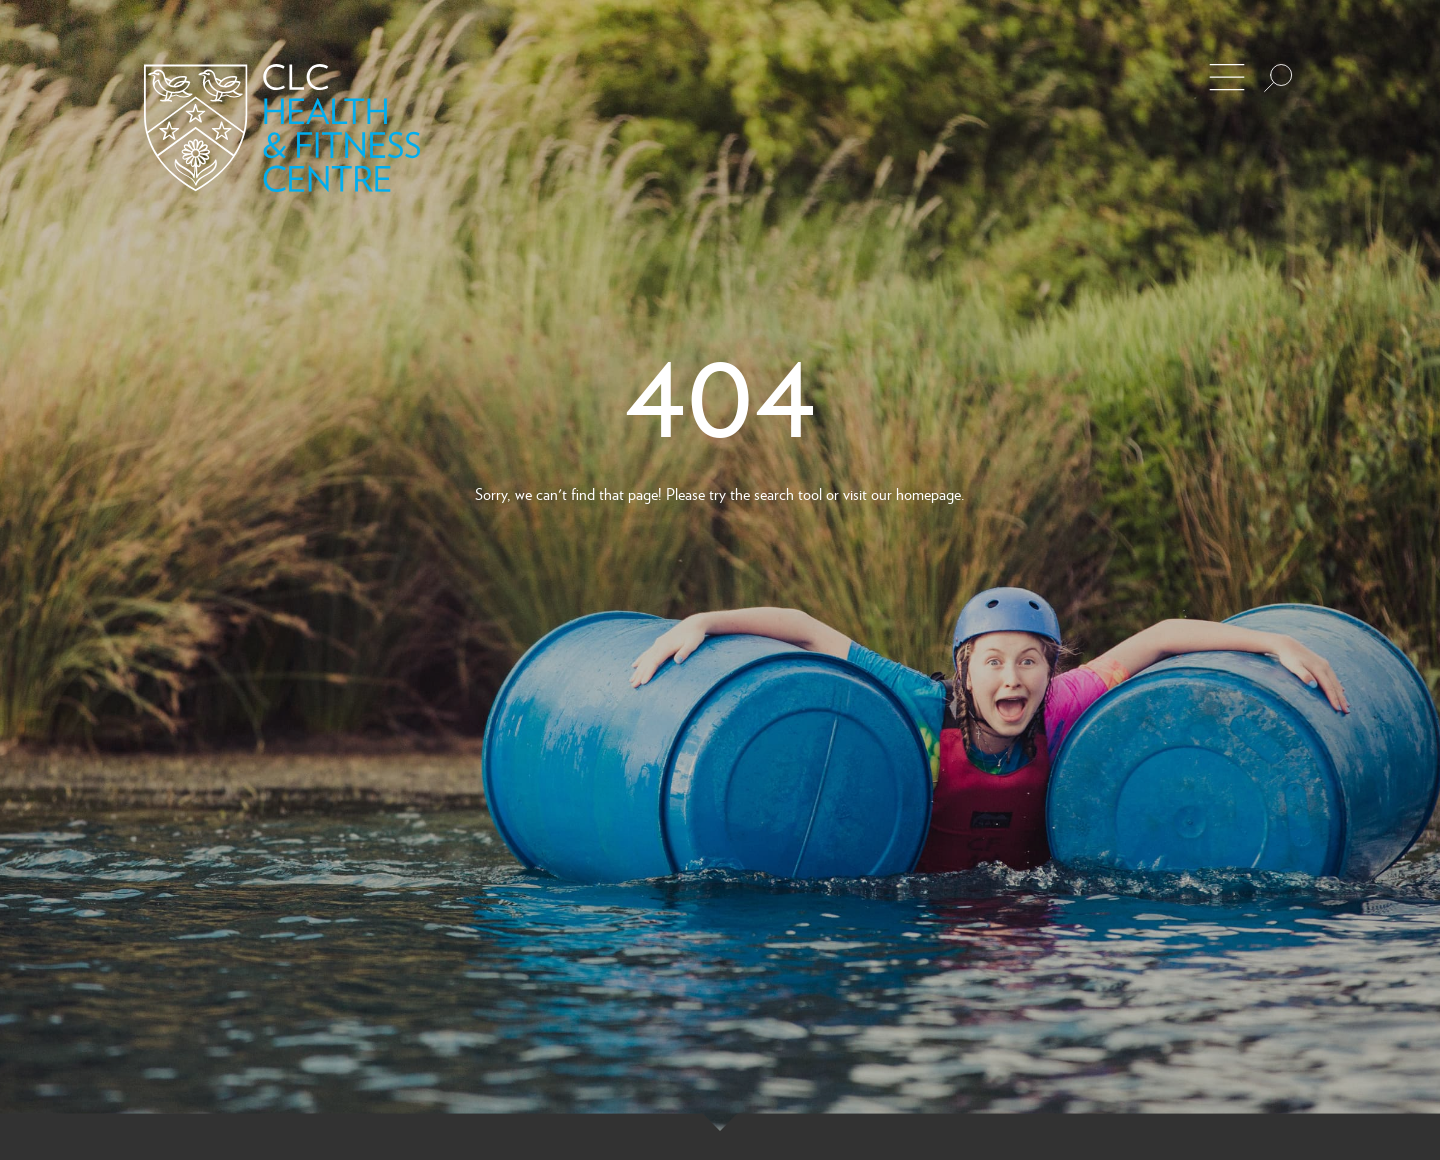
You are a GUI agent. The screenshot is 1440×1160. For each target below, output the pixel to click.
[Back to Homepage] (282, 128)
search (774, 493)
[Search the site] (1278, 78)
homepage (928, 493)
